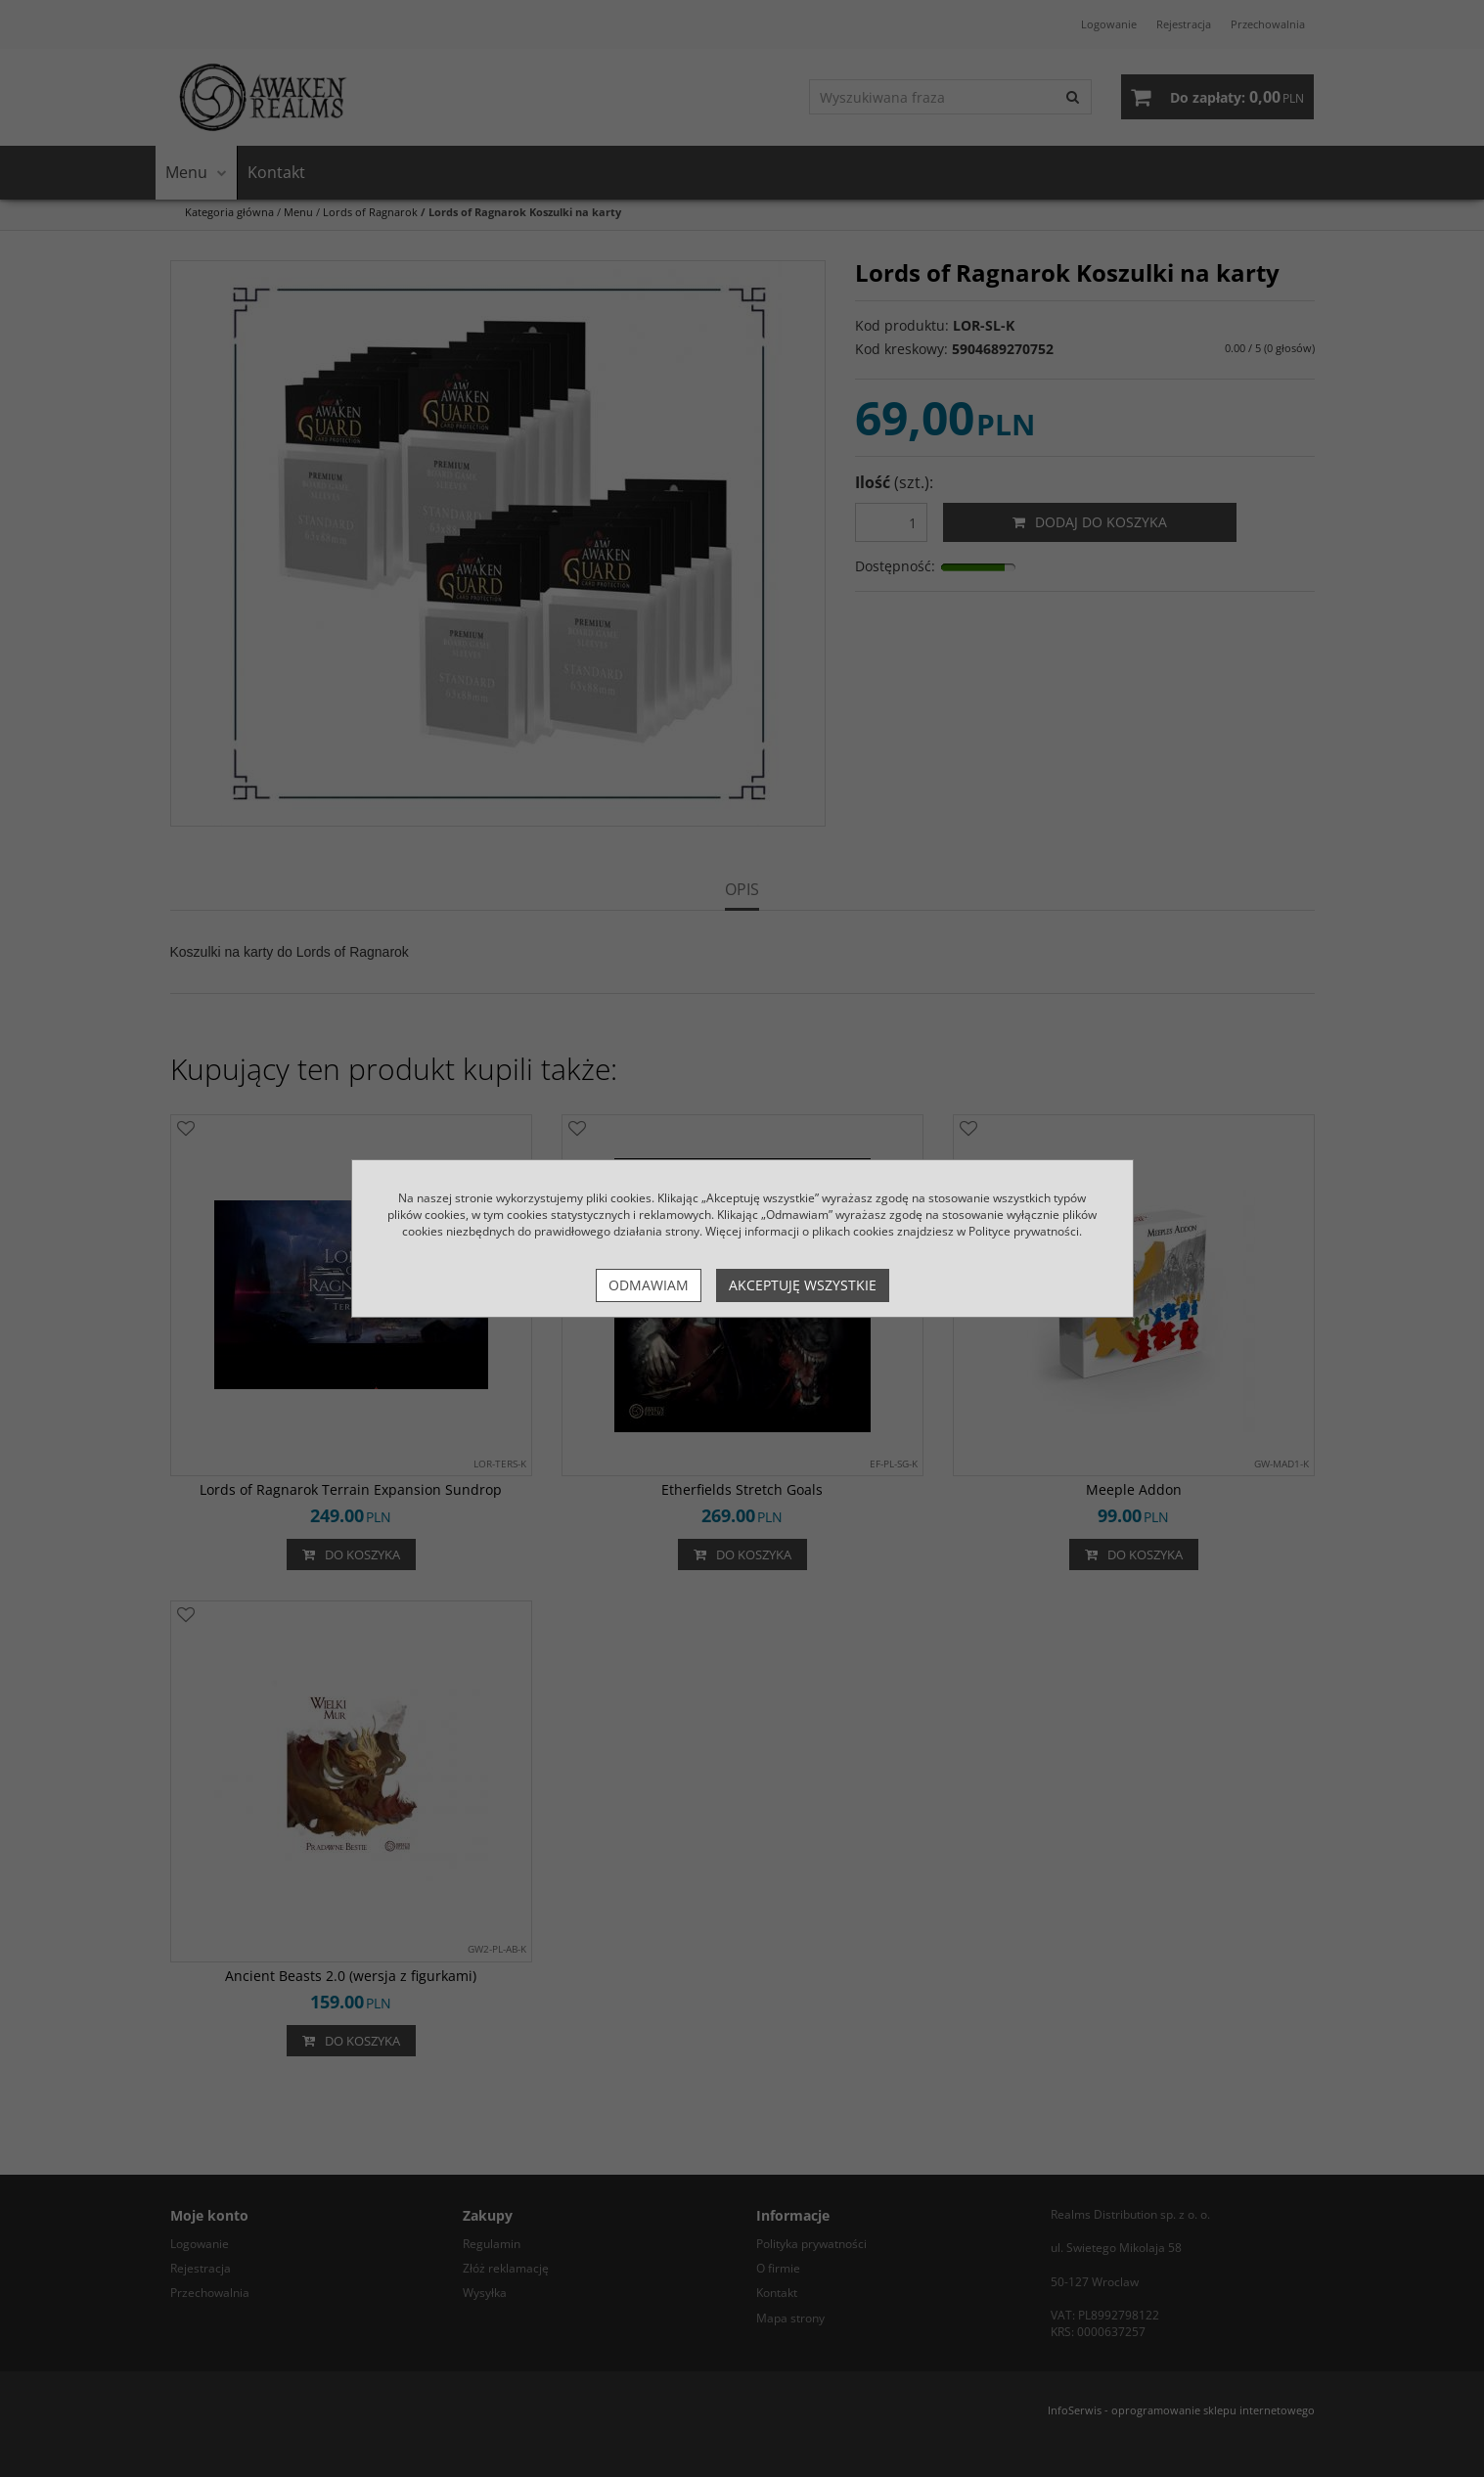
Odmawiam (648, 1285)
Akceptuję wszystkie (803, 1285)
